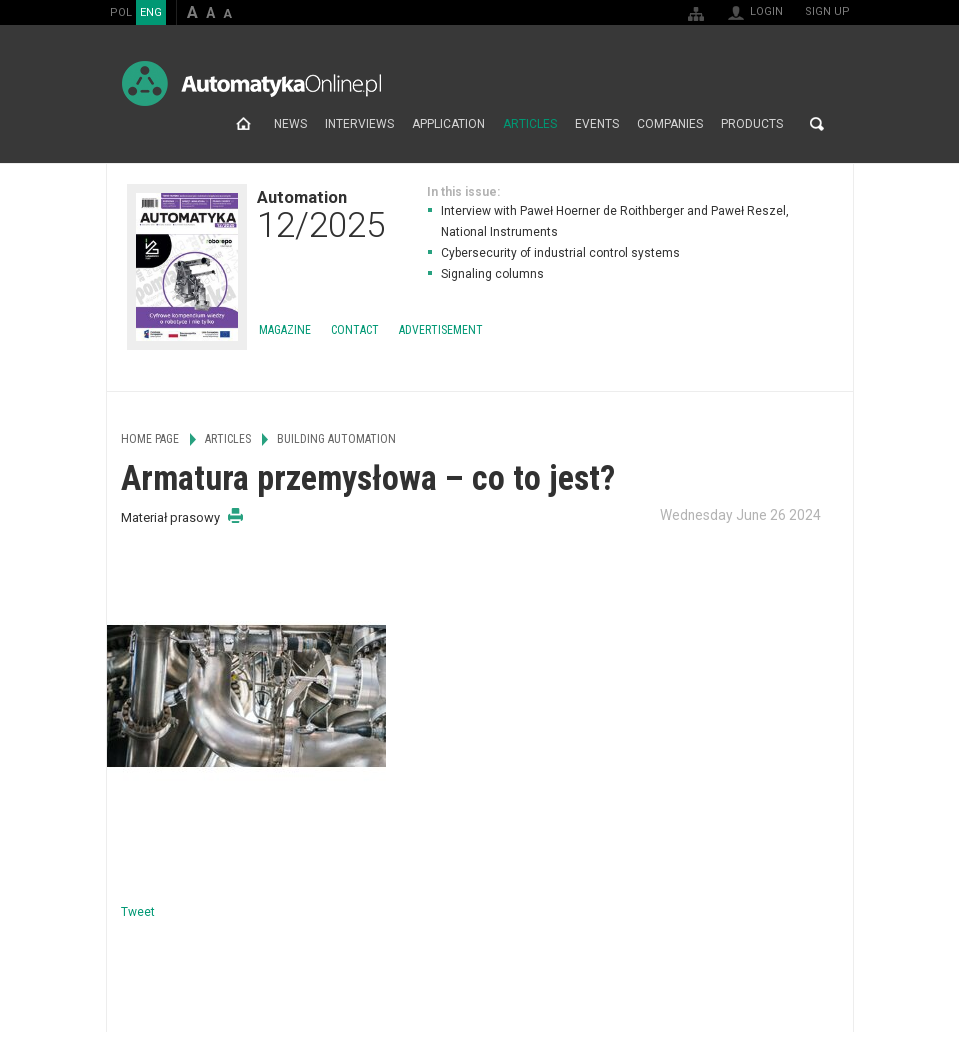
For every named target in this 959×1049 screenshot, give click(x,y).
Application (448, 124)
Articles (530, 124)
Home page (243, 124)
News (290, 124)
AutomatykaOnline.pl (251, 83)
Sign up (827, 11)
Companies (670, 124)
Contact (355, 330)
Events (597, 124)
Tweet (138, 912)
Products (752, 124)
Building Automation (336, 439)
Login (766, 11)
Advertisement (441, 330)
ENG (151, 12)
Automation (321, 214)
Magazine (285, 330)
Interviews (359, 124)
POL (121, 12)
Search (817, 124)
